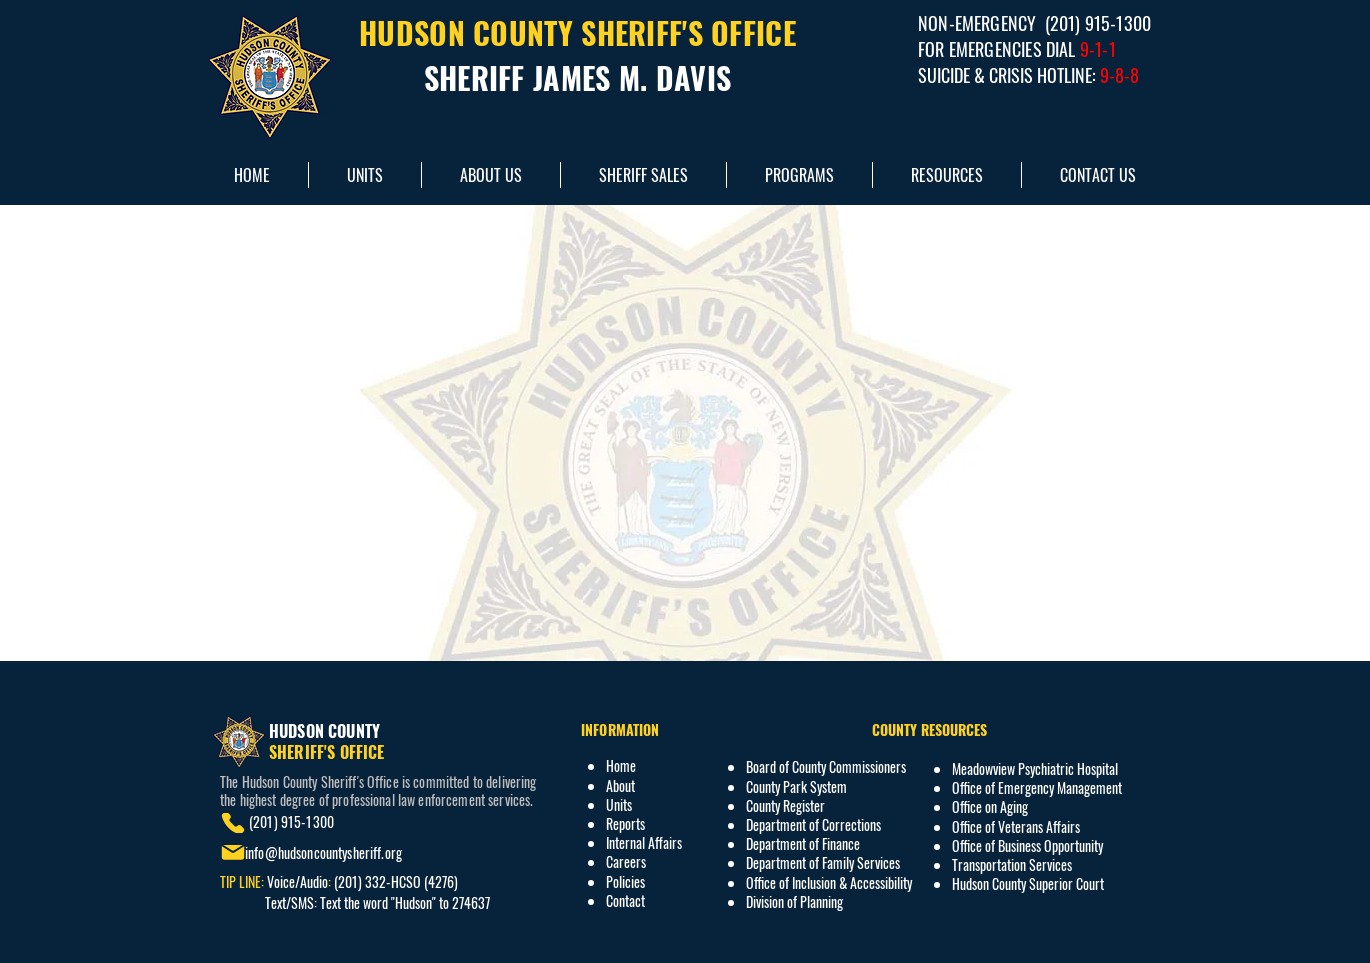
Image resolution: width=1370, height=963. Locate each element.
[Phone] (232, 823)
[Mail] (232, 852)
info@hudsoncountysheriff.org (323, 852)
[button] (946, 175)
